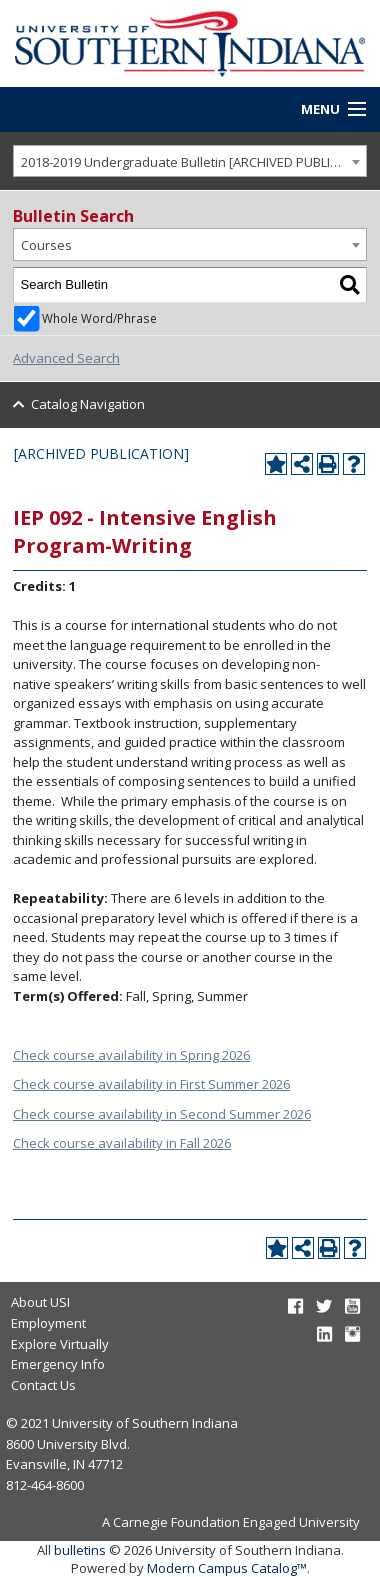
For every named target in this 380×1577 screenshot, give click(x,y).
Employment (48, 1323)
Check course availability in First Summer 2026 (151, 1084)
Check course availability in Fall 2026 (122, 1143)
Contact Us (43, 1385)
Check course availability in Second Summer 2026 (162, 1114)
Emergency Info (58, 1364)
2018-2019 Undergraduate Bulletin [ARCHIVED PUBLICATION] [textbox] (194, 162)
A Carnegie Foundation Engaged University (231, 1522)
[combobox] (190, 161)
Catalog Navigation (88, 404)
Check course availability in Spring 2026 (131, 1055)
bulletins (80, 1550)
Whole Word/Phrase (99, 318)
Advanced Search (66, 358)
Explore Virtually (60, 1344)
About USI (40, 1302)
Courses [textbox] (46, 245)
